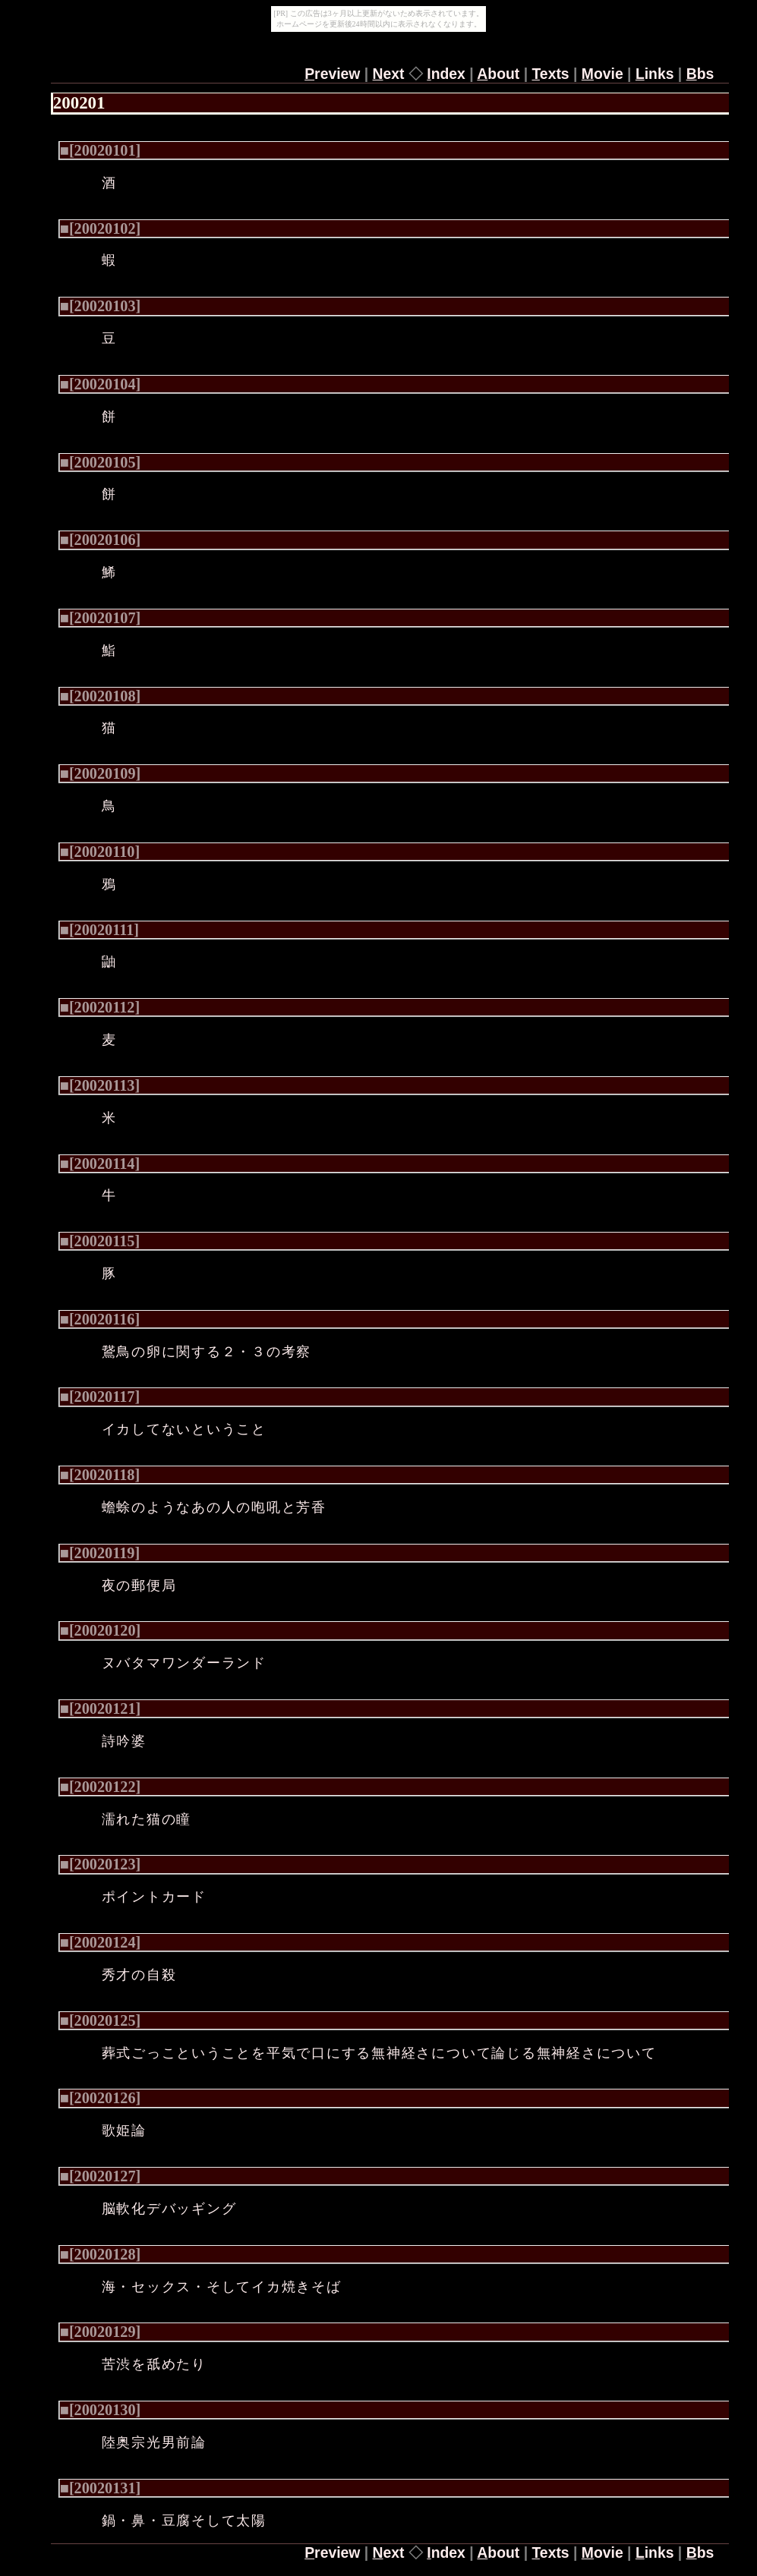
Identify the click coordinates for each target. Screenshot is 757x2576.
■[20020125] (100, 2020)
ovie (602, 73)
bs (700, 73)
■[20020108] (100, 696)
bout (498, 73)
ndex (446, 73)
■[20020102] (100, 228)
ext (389, 73)
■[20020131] (100, 2488)
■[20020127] (100, 2176)
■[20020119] (100, 1553)
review (332, 73)
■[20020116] (100, 1319)
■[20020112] (100, 1007)
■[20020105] (100, 462)
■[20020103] (100, 306)
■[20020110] (100, 851)
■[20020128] (100, 2254)
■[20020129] (100, 2331)
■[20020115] (100, 1241)
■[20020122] (100, 1786)
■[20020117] (100, 1396)
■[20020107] (100, 617)
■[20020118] (100, 1474)
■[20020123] (100, 1864)
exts (550, 73)
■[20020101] (100, 150)
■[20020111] (99, 929)
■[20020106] (100, 539)
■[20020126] (100, 2097)
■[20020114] (100, 1163)
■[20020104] (100, 384)
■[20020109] (100, 773)
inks (655, 73)
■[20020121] (100, 1708)
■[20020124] (100, 1942)
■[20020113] (100, 1085)
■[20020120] (100, 1630)
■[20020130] (100, 2409)
